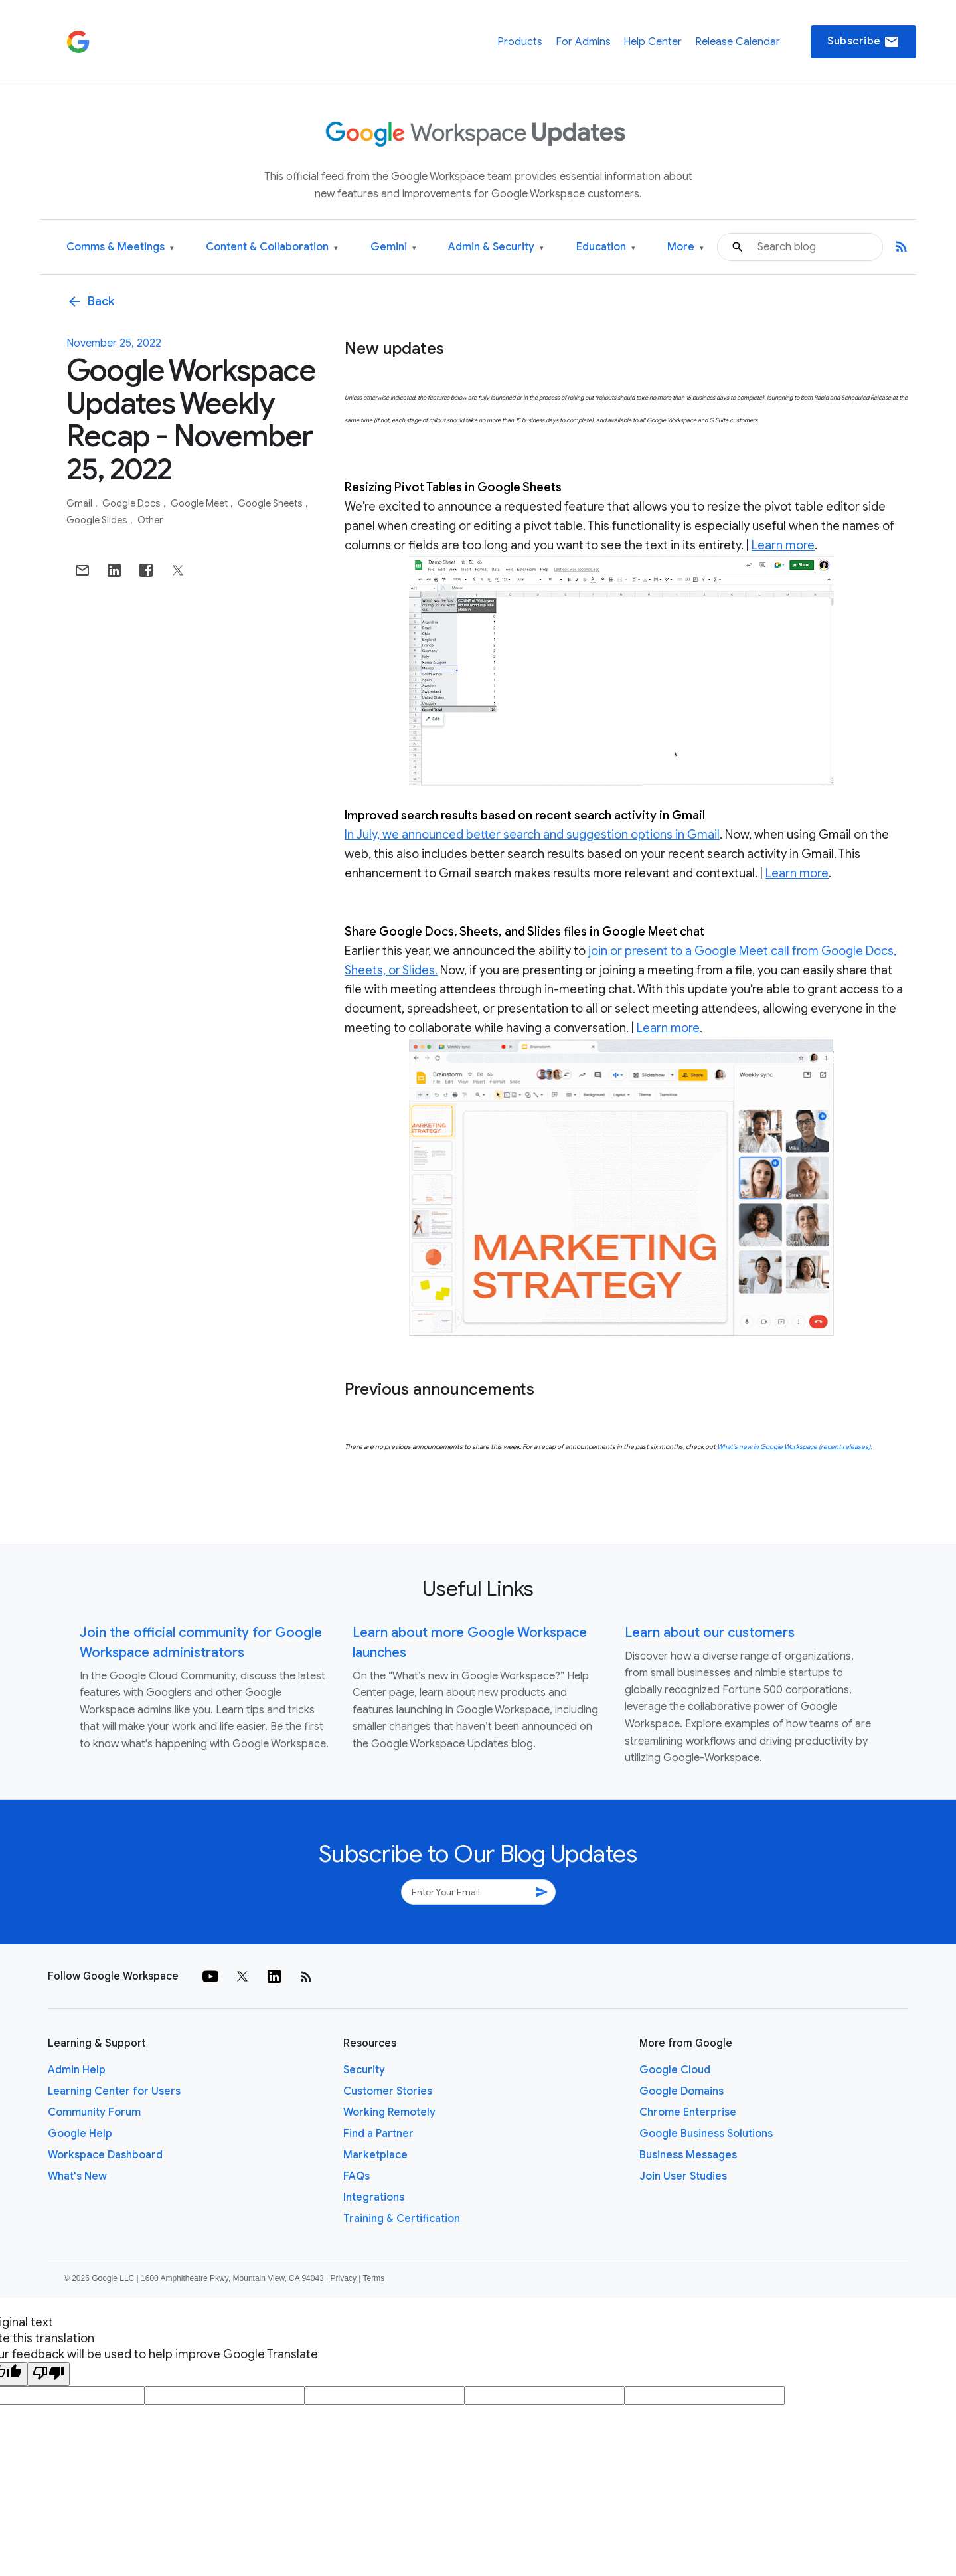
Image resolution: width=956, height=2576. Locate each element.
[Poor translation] (48, 2374)
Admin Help (77, 2070)
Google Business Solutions (706, 2133)
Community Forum (94, 2112)
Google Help (80, 2133)
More (685, 247)
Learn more (783, 545)
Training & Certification (401, 2218)
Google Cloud (674, 2070)
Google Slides (97, 520)
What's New (77, 2176)
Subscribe (863, 42)
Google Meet (200, 503)
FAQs (356, 2176)
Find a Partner (378, 2133)
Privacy (344, 2278)
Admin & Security (496, 247)
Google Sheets (271, 503)
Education (605, 247)
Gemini (393, 247)
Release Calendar (737, 41)
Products (519, 41)
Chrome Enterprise (687, 2112)
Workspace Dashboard (105, 2155)
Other (150, 520)
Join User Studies (683, 2176)
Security (364, 2070)
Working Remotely (389, 2112)
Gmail (80, 503)
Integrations (373, 2197)
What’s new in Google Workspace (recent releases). (794, 1446)
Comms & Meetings (120, 247)
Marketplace (375, 2155)
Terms (373, 2278)
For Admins (583, 41)
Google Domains (681, 2091)
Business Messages (688, 2155)
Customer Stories (387, 2091)
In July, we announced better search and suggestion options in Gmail (532, 834)
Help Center (652, 41)
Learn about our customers (710, 1632)
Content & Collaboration (272, 247)
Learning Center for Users (114, 2091)
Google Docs (132, 503)
